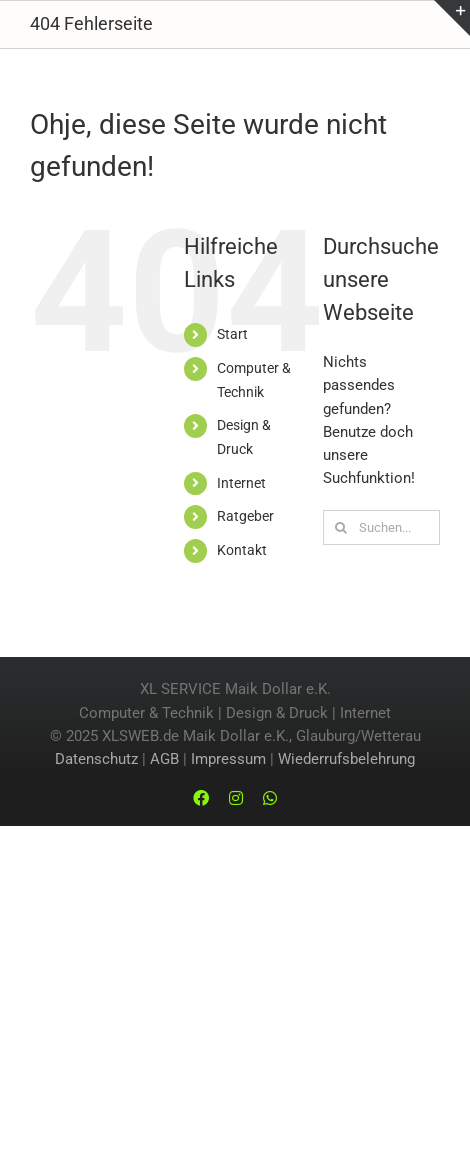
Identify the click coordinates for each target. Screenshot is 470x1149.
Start (232, 334)
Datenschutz (96, 759)
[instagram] (236, 798)
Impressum (228, 759)
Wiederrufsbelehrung (346, 759)
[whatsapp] (270, 798)
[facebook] (201, 798)
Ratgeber (245, 516)
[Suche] (340, 527)
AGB (164, 759)
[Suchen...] (381, 527)
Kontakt (242, 550)
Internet (241, 483)
